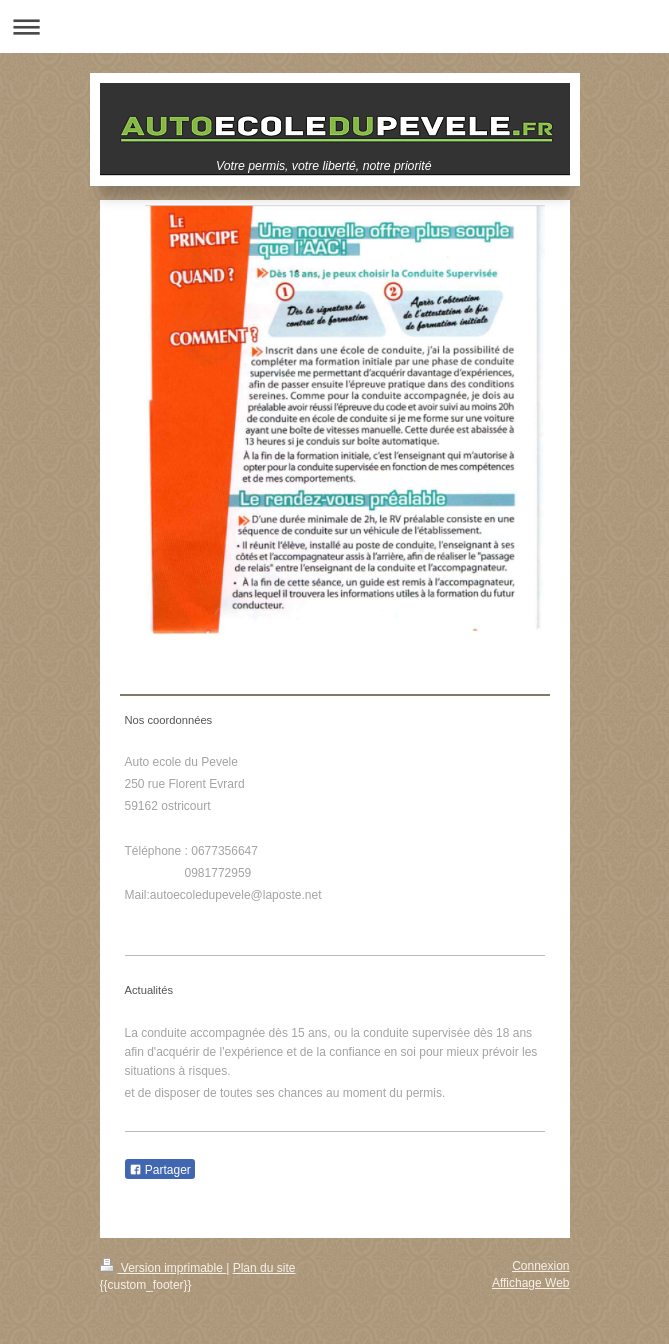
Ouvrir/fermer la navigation (334, 26)
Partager (160, 1170)
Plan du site (264, 1268)
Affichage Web (531, 1283)
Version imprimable (163, 1268)
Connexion (540, 1266)
